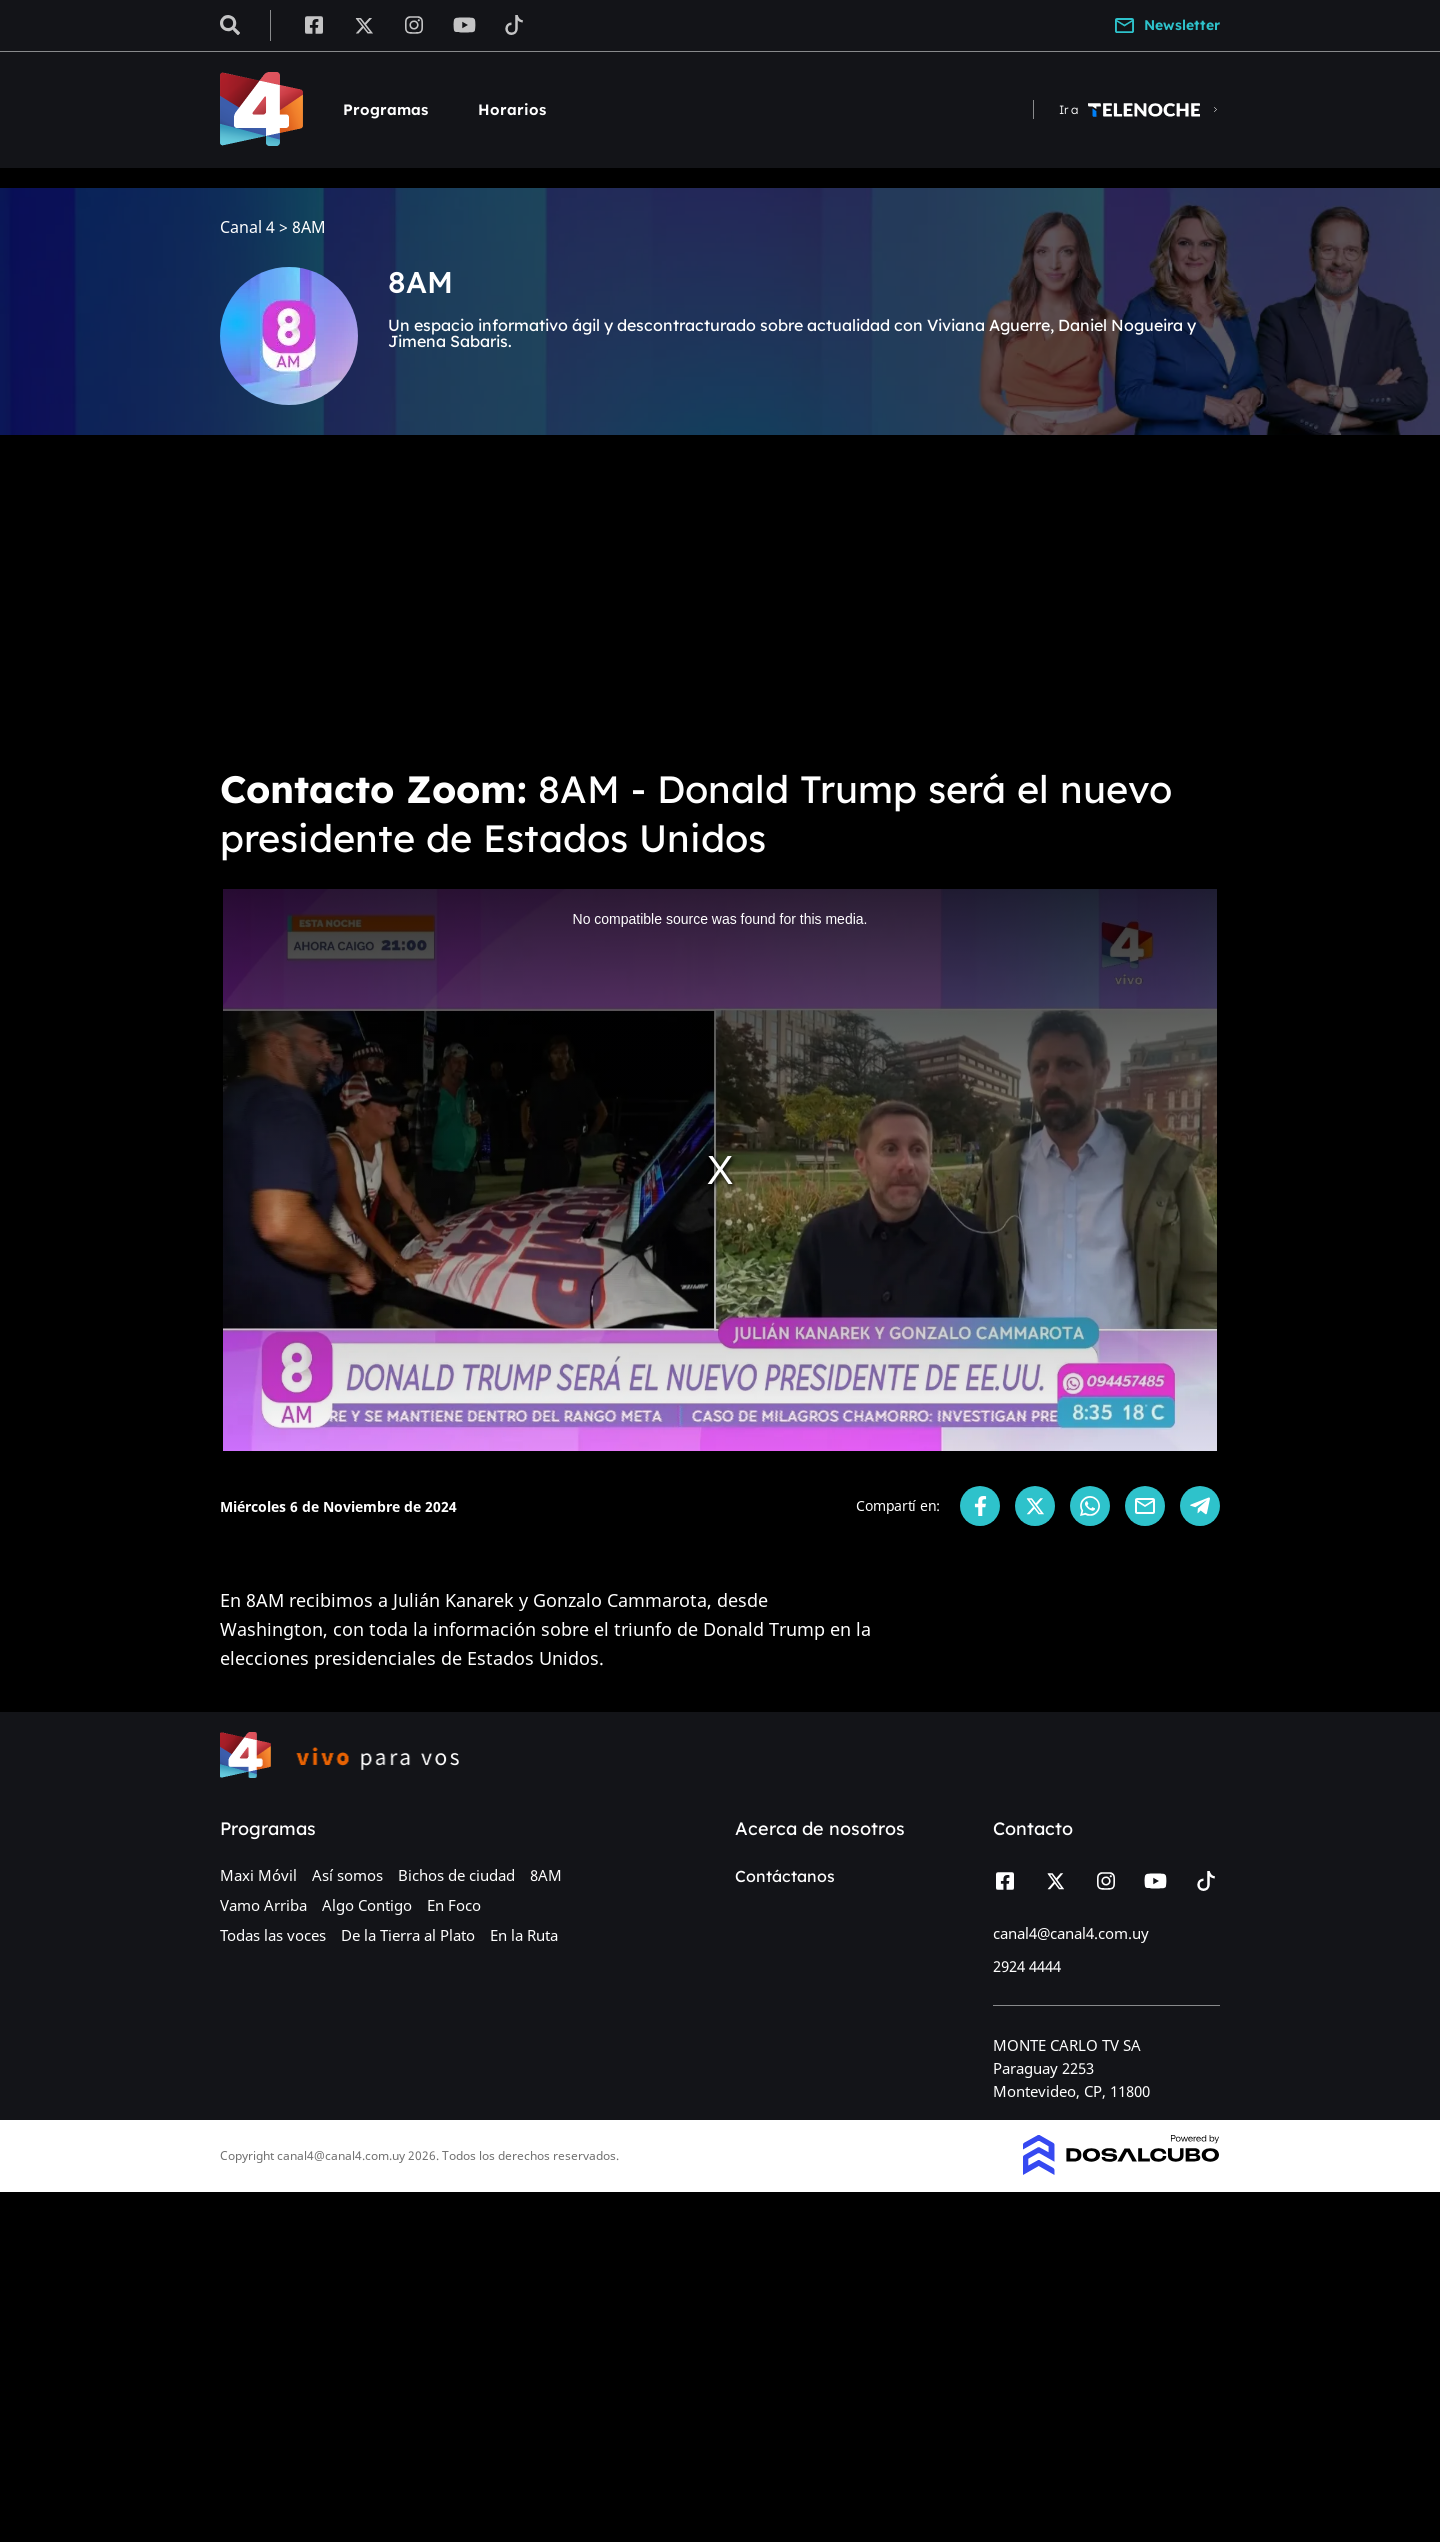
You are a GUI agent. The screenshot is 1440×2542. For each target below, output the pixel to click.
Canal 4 (247, 227)
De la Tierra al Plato (408, 1935)
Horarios (512, 109)
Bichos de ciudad (456, 1875)
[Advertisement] (720, 600)
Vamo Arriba (263, 1905)
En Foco (454, 1905)
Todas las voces (273, 1935)
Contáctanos (785, 1876)
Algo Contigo (367, 1905)
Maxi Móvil (258, 1875)
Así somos (347, 1875)
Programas (385, 109)
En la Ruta (524, 1935)
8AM (546, 1875)
